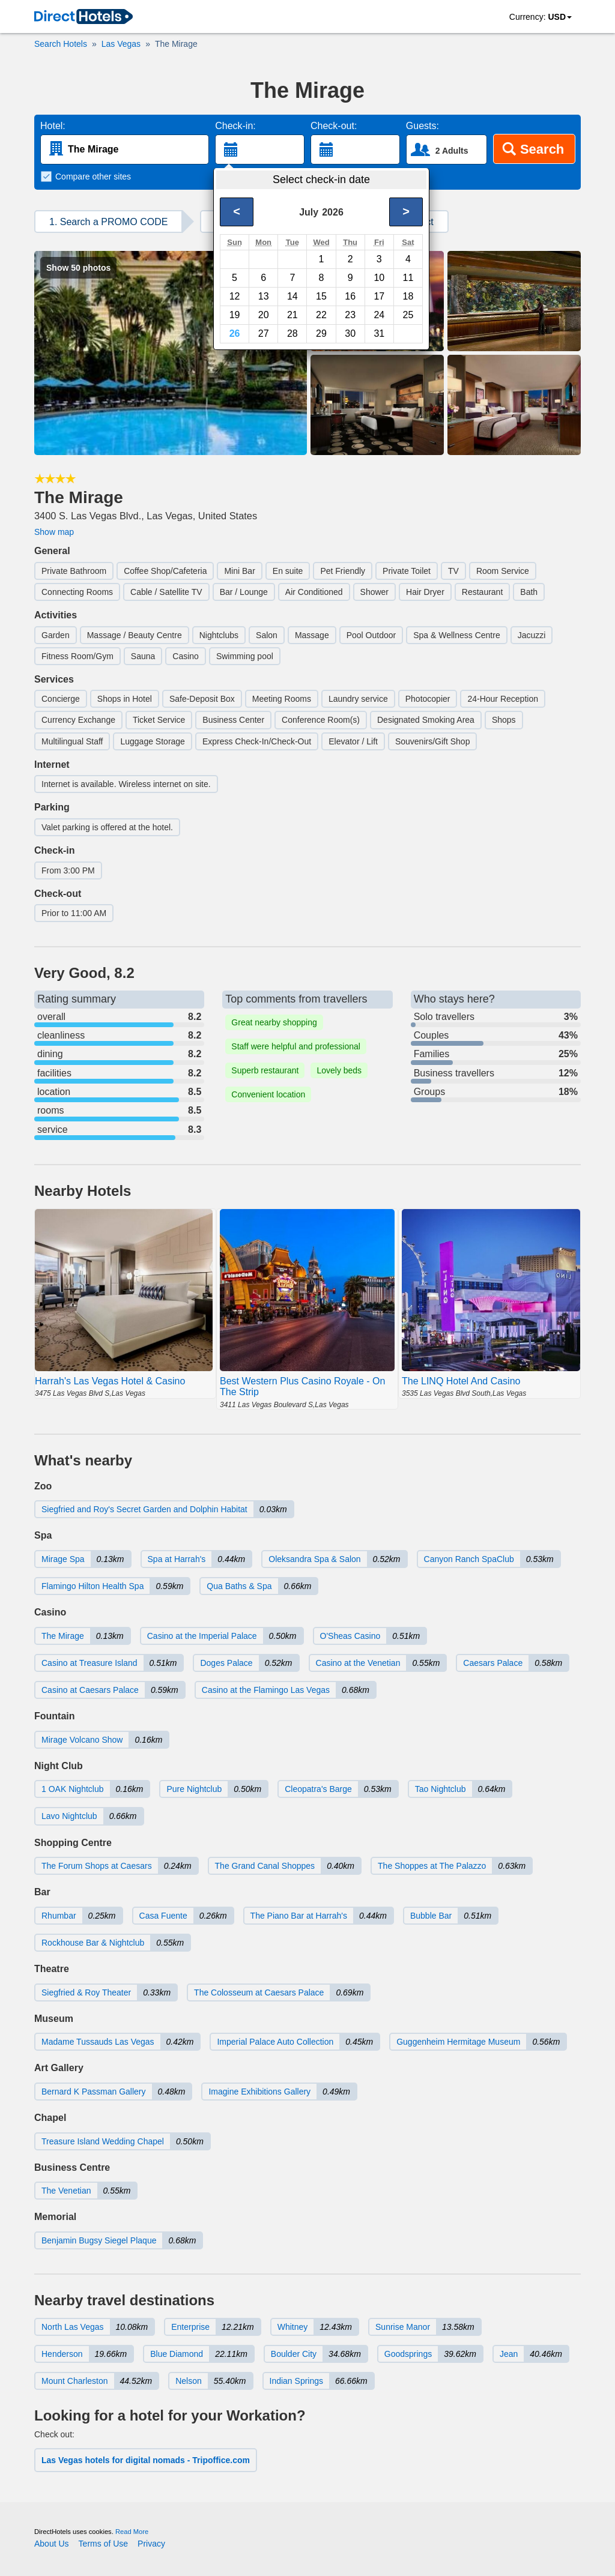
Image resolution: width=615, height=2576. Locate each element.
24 (379, 315)
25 (408, 315)
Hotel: (52, 126)
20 (263, 315)
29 (321, 333)
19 (234, 315)
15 (321, 296)
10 (379, 278)
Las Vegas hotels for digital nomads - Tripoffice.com (145, 2460)
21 (292, 315)
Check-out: (334, 126)
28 (292, 333)
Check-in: (235, 126)
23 (350, 315)
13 (263, 296)
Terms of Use (103, 2543)
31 (379, 333)
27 (263, 333)
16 (350, 296)
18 (408, 296)
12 (234, 296)
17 (379, 296)
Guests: (422, 126)
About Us (51, 2543)
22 (321, 315)
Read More (131, 2531)
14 (292, 296)
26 (234, 333)
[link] (83, 17)
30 (350, 333)
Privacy (151, 2543)
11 (408, 278)
